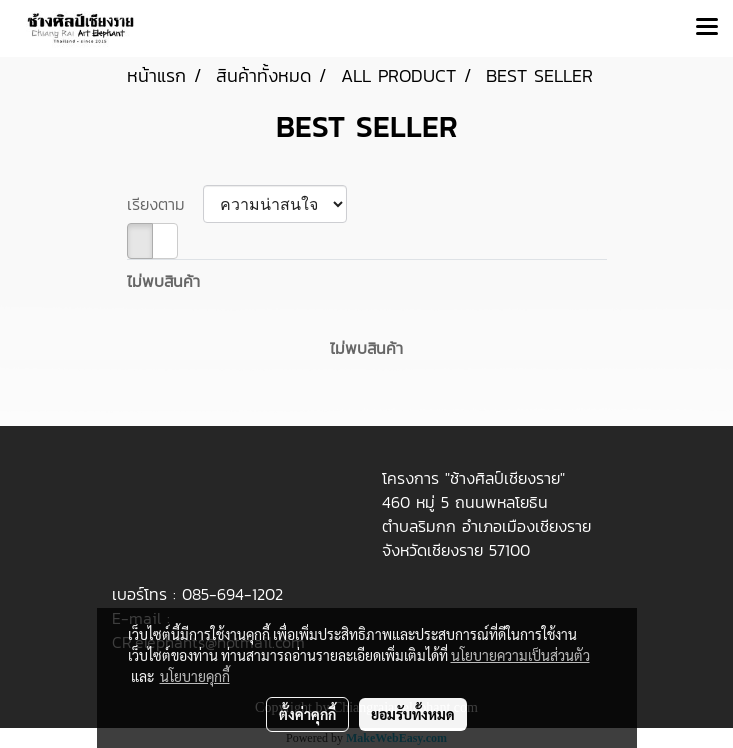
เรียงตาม (165, 204)
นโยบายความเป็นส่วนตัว (520, 655)
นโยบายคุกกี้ (195, 676)
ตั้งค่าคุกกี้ (307, 714)
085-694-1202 (232, 594)
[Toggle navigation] (707, 28)
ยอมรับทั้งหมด (413, 714)
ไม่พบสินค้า (163, 281)
